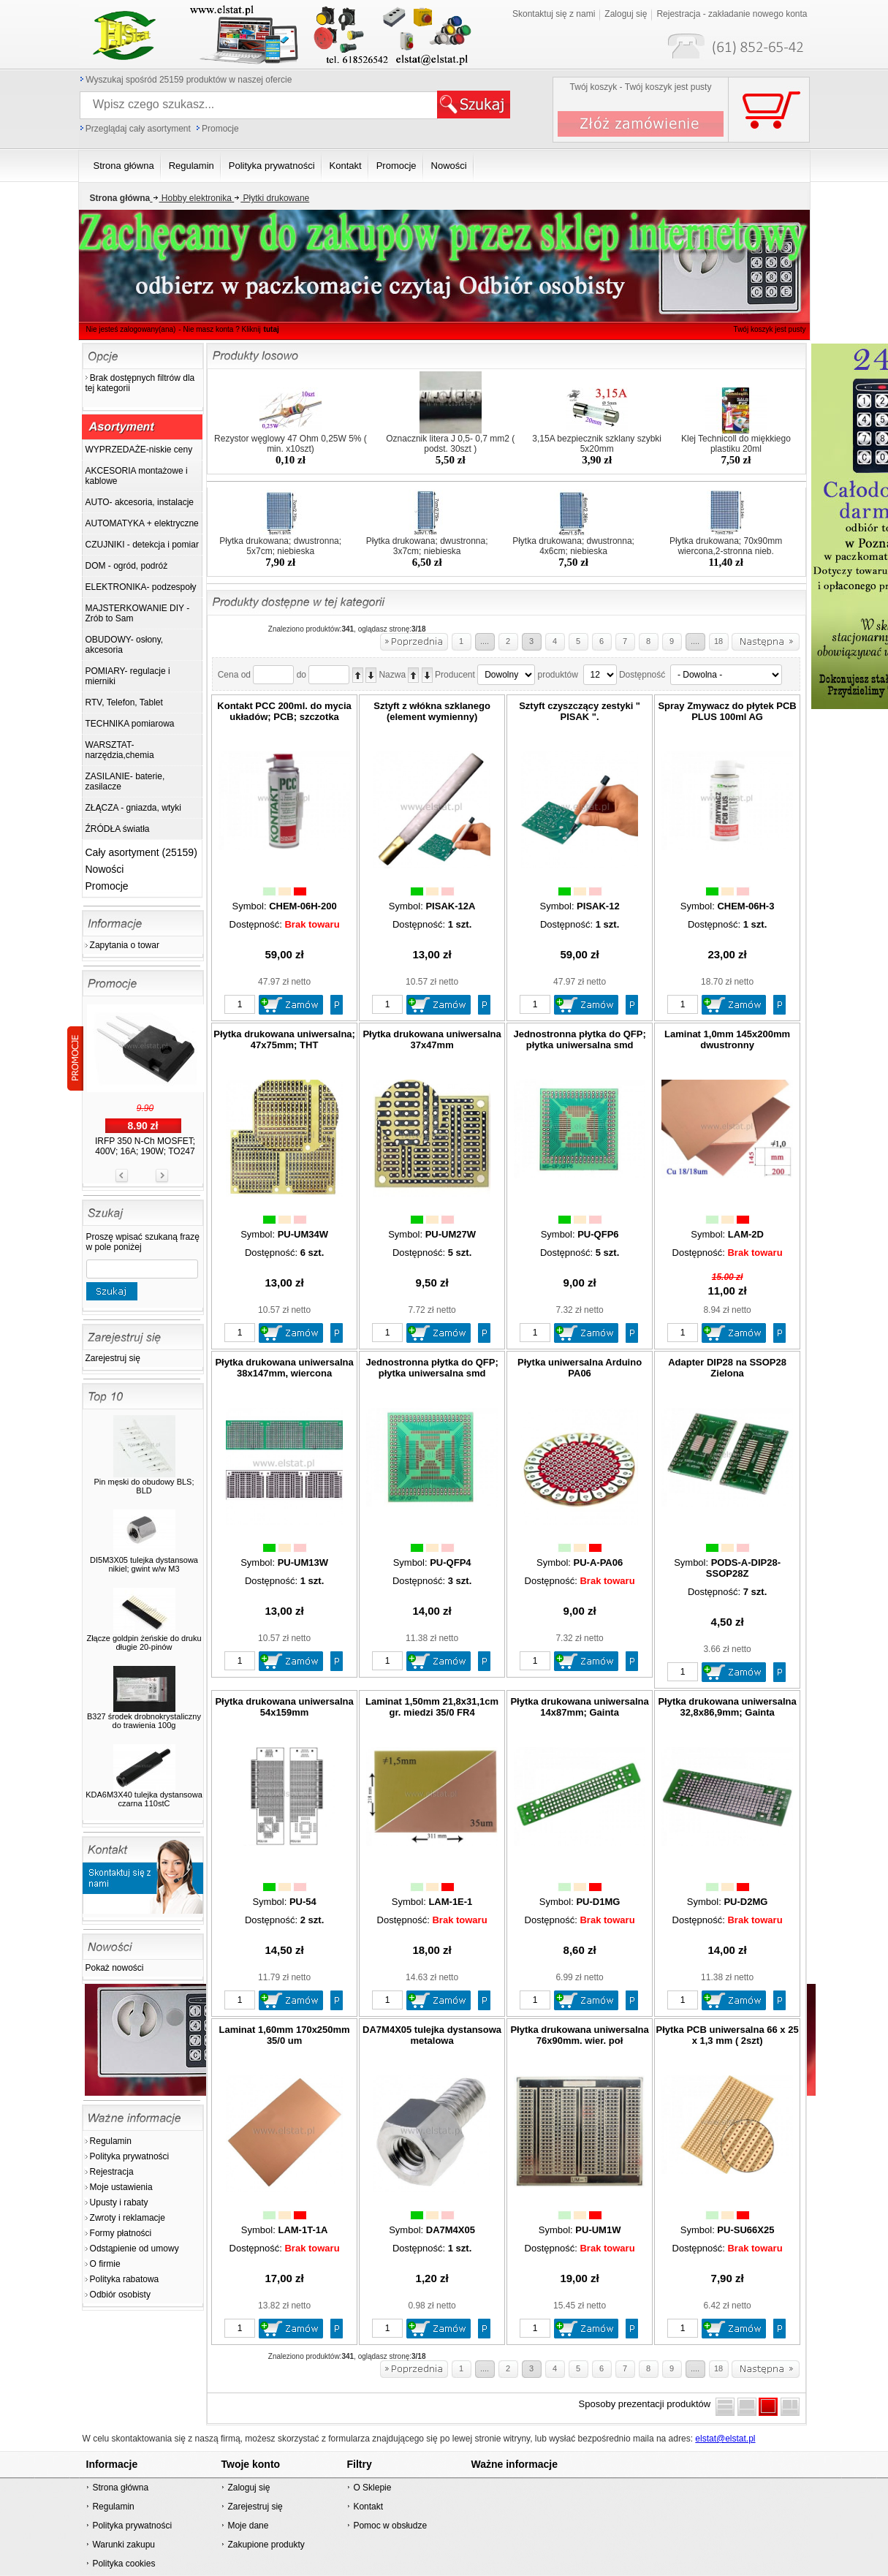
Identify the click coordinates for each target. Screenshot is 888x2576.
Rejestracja (112, 2172)
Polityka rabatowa (124, 2279)
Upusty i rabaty (119, 2202)
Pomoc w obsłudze (390, 2525)
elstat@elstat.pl (725, 2438)
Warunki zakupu (123, 2544)
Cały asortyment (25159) (141, 852)
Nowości (105, 869)
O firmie (105, 2264)
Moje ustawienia (121, 2187)
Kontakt (368, 2506)
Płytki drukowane (270, 198)
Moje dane (247, 2525)
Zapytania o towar (124, 945)
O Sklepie (372, 2487)
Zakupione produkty (265, 2544)
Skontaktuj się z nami (553, 14)
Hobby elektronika (191, 198)
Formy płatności (121, 2233)
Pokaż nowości (115, 1968)
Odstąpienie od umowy (134, 2248)
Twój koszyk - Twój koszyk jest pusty (641, 87)
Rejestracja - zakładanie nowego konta (731, 14)
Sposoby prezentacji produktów (647, 2403)
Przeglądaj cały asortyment (138, 129)
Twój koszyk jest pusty (770, 329)
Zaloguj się (625, 14)
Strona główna (120, 2487)
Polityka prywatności (130, 2156)
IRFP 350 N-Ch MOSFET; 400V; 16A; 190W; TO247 (145, 1146)
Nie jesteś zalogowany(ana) (131, 329)
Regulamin (111, 2141)
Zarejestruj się (113, 1358)
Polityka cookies (123, 2563)
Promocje (220, 129)
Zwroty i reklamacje (127, 2218)
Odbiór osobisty (120, 2294)
